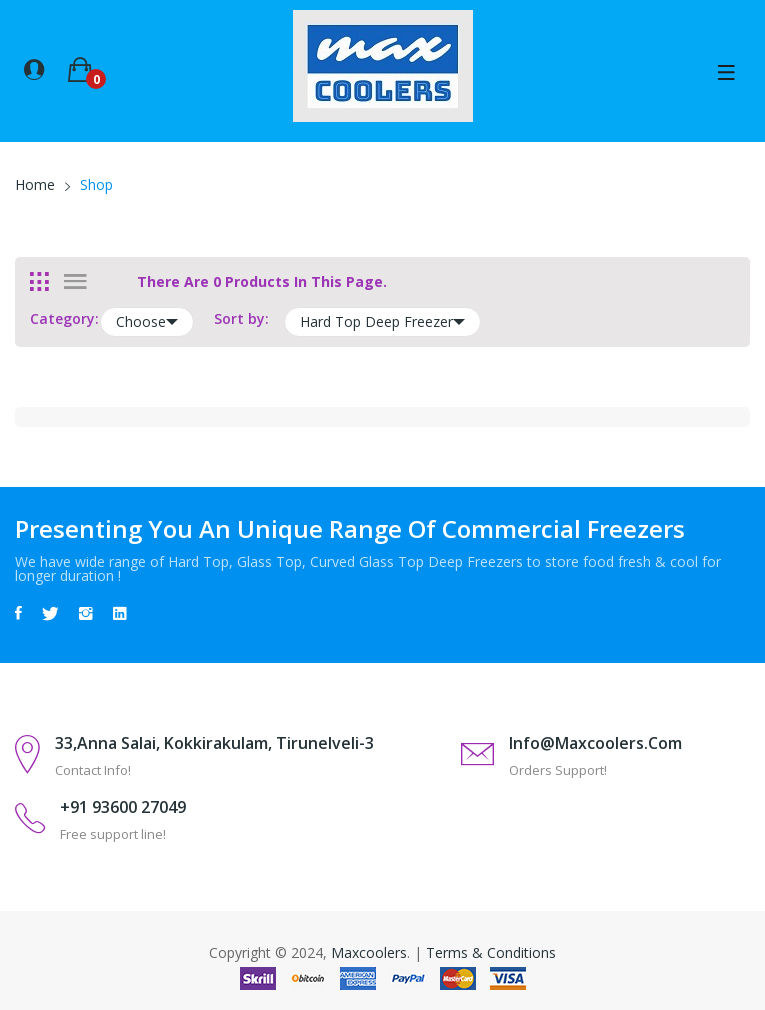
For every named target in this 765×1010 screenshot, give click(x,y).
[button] (34, 68)
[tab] (39, 282)
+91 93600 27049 (123, 807)
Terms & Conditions (491, 952)
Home (35, 184)
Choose (147, 322)
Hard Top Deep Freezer (382, 322)
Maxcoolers (369, 952)
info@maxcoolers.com (595, 743)
